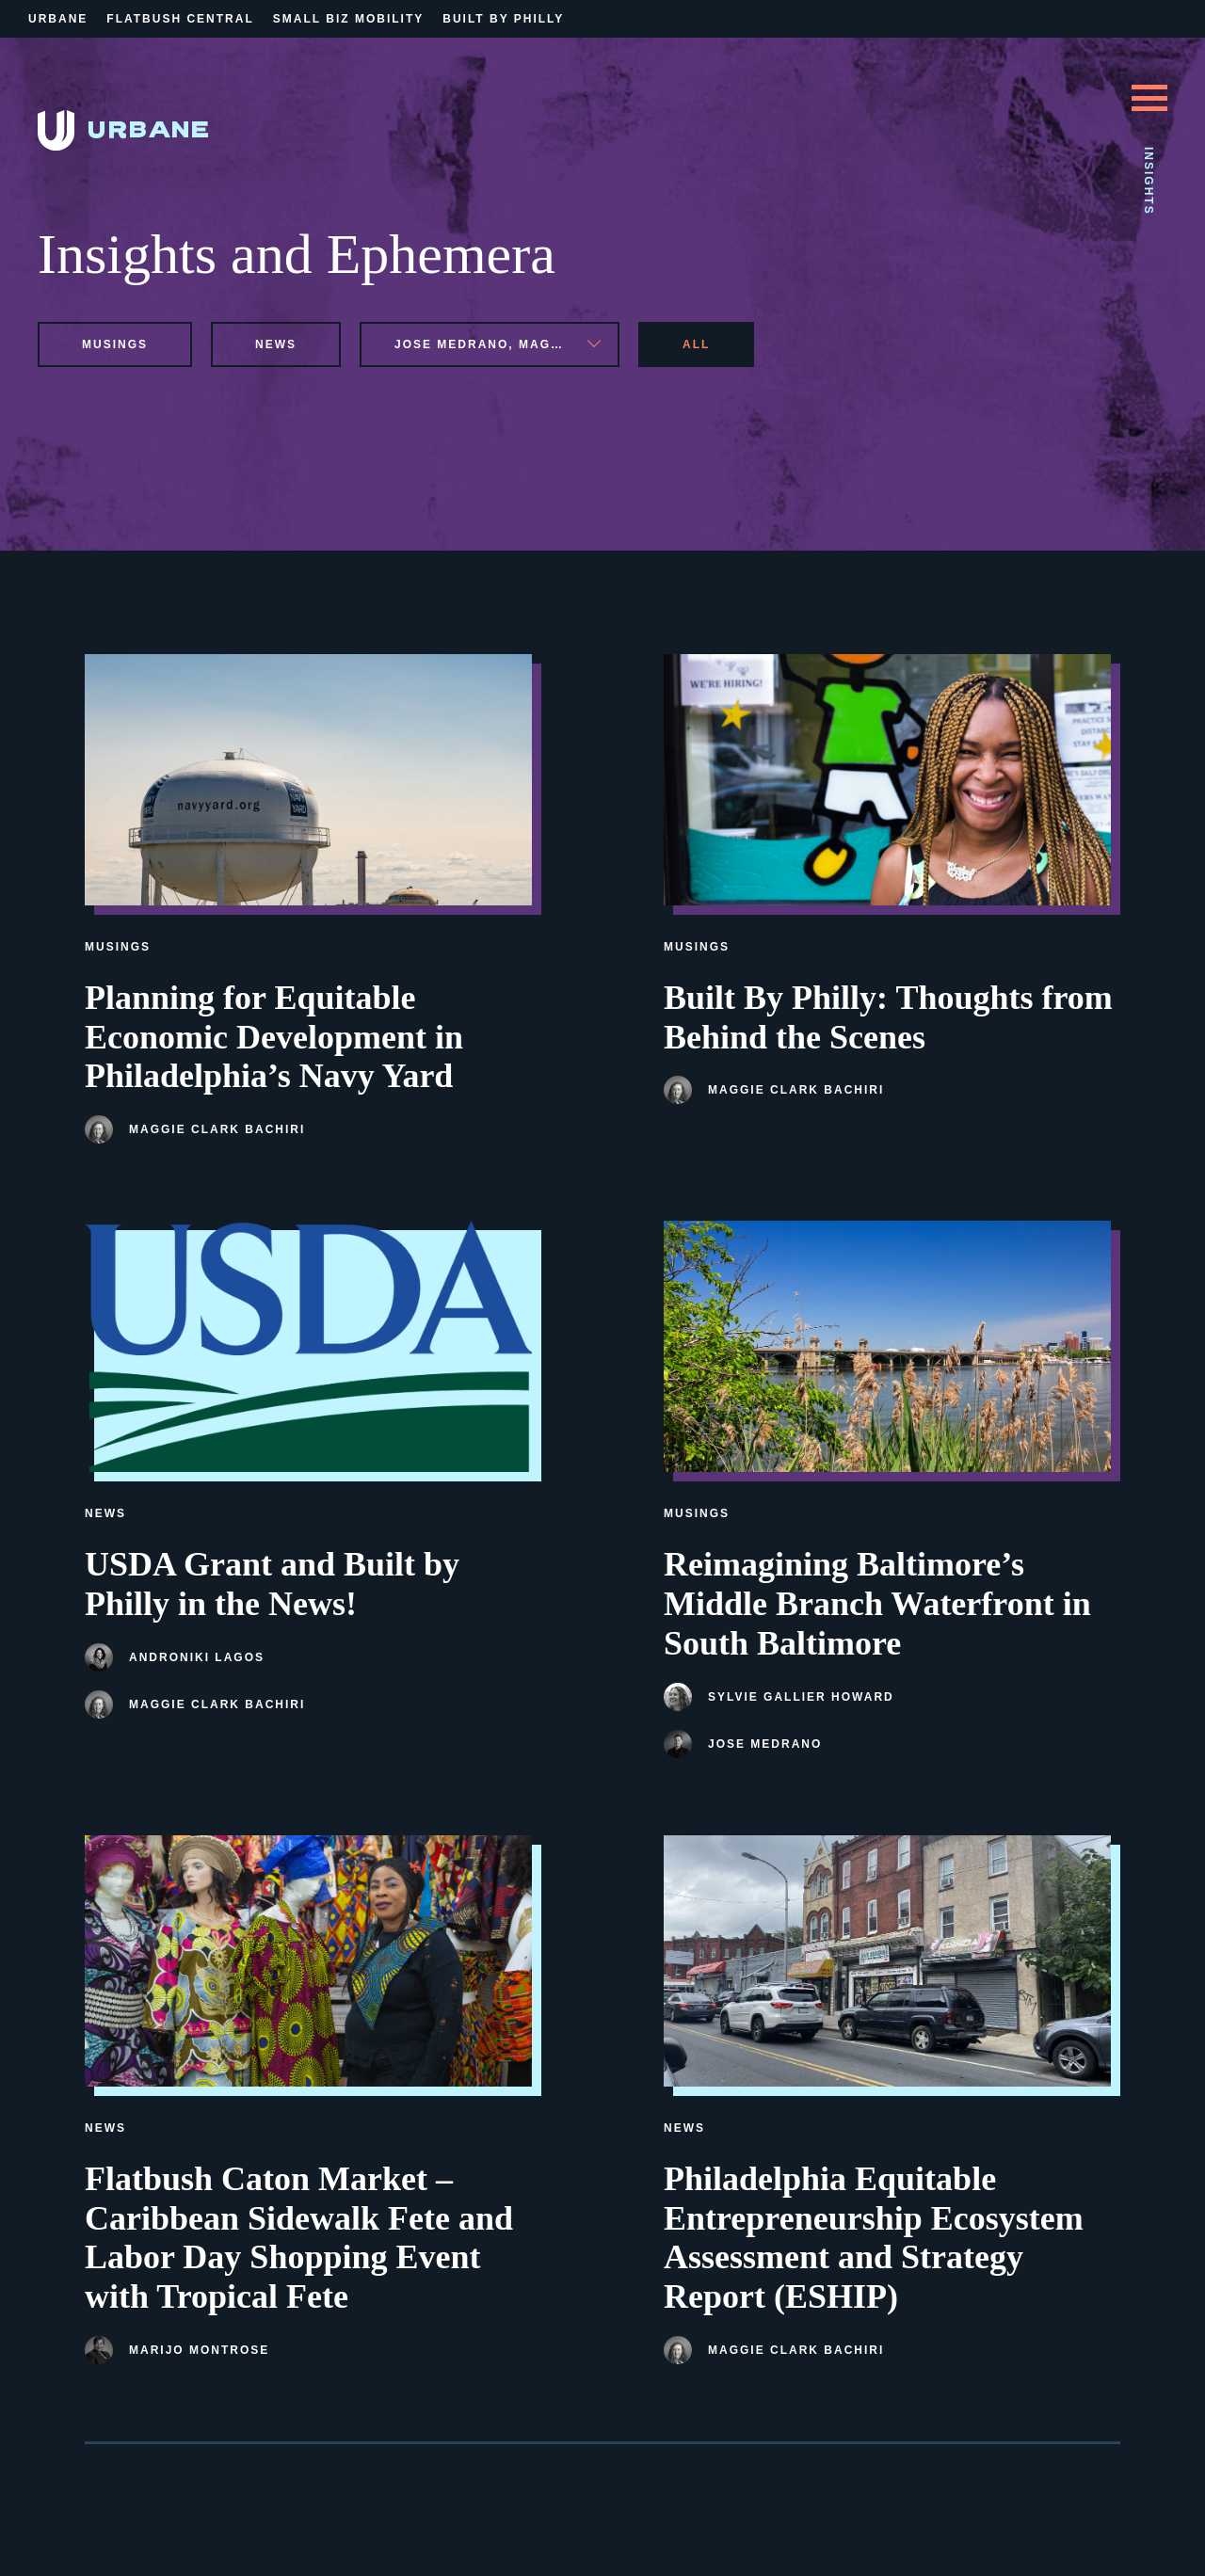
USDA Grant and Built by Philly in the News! (272, 1584)
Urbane (58, 18)
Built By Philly (503, 18)
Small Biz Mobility (348, 18)
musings (115, 344)
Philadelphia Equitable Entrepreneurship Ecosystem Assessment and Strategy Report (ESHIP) (874, 2237)
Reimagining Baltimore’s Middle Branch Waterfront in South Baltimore (877, 1603)
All (696, 344)
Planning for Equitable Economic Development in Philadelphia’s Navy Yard (274, 1037)
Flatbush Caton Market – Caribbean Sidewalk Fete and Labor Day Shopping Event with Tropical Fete (299, 2237)
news (276, 344)
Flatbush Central (179, 18)
